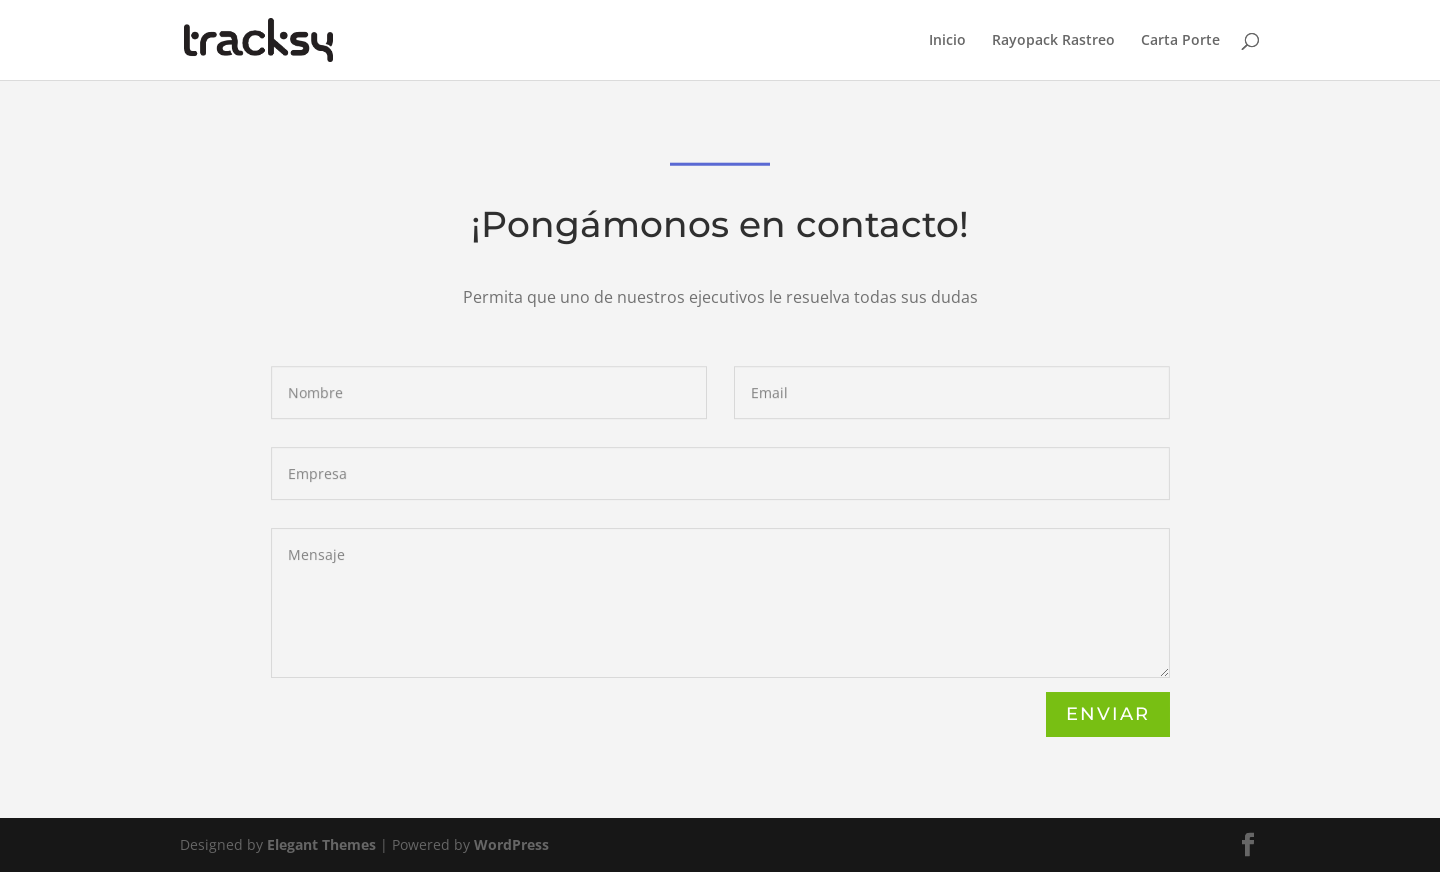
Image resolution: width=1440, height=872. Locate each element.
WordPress (511, 844)
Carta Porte (1180, 41)
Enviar (1108, 714)
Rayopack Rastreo (1053, 41)
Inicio (947, 41)
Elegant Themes (321, 844)
